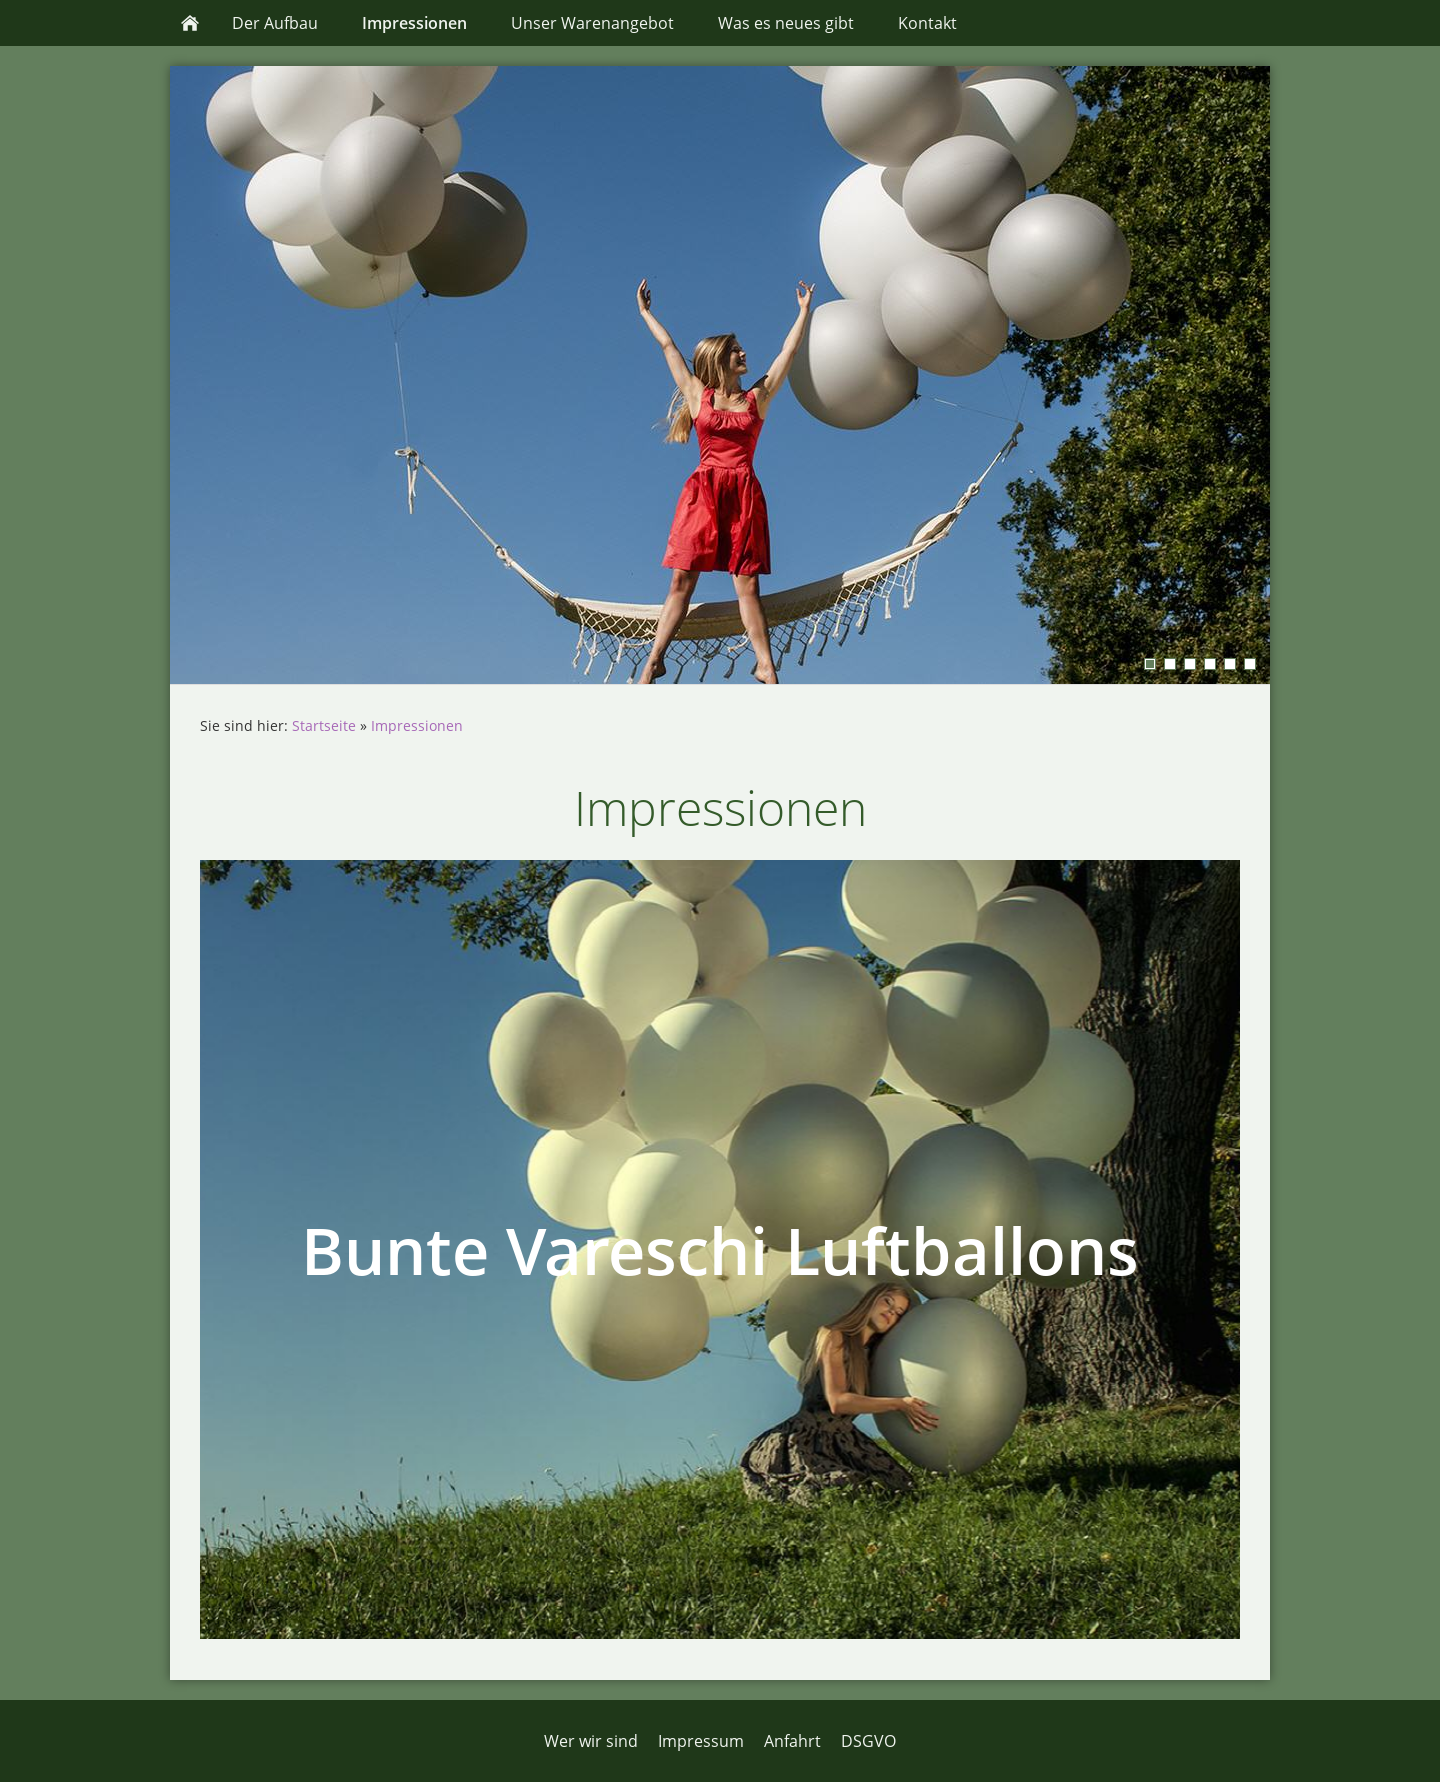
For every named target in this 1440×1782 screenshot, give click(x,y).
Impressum (701, 1741)
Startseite (324, 725)
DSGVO (868, 1741)
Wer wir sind (591, 1741)
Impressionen (417, 725)
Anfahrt (792, 1741)
